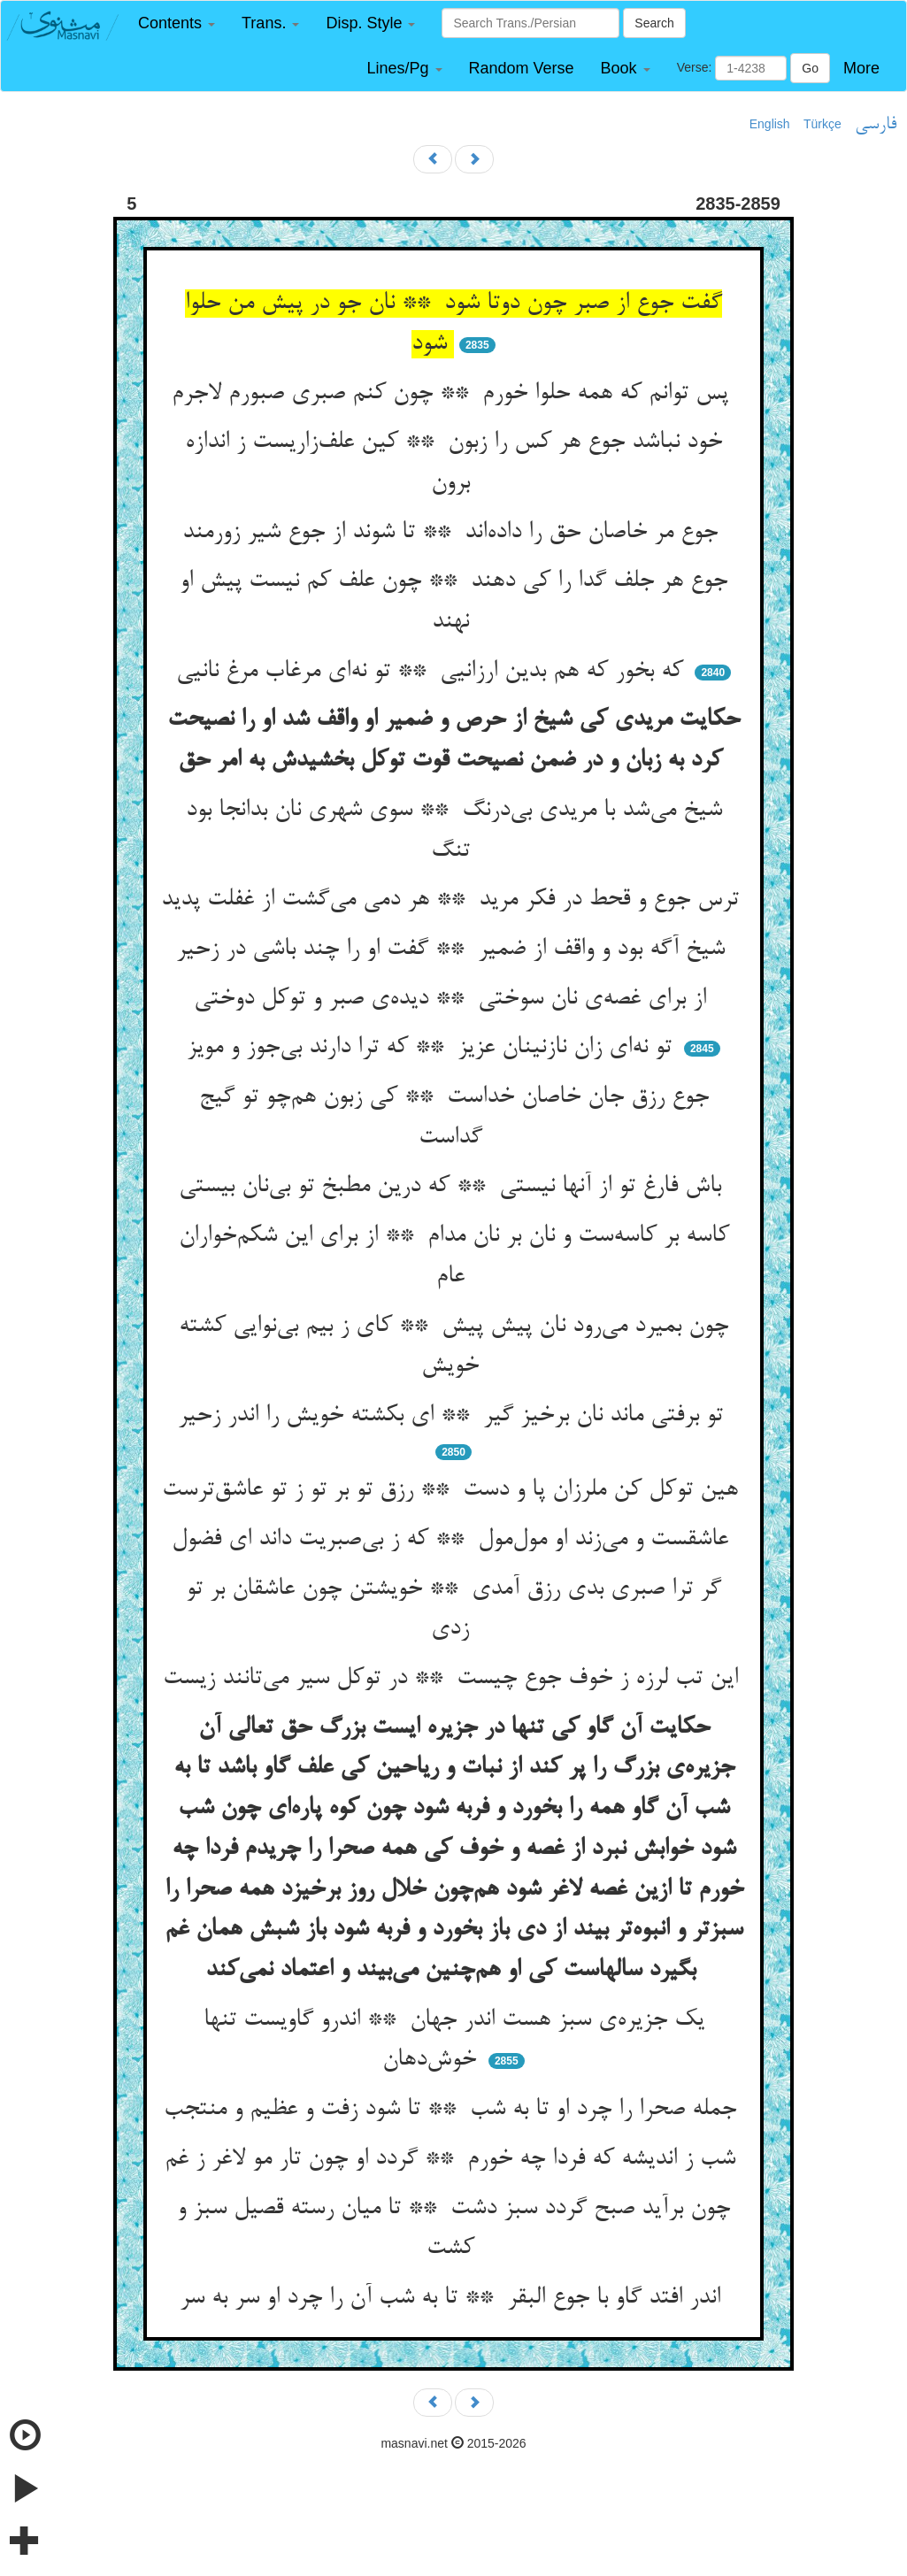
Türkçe (822, 124)
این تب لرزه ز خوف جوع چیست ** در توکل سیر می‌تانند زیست (454, 1679)
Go (810, 68)
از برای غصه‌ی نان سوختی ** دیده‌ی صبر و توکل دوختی (453, 999)
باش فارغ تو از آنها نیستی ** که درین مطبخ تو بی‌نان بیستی (453, 1187)
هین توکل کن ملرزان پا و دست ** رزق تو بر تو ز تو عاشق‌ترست (453, 1490)
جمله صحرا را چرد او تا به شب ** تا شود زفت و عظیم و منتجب (453, 2109)
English (769, 124)
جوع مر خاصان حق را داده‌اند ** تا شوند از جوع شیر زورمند (453, 533)
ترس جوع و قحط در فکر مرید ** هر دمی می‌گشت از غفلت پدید (453, 900)
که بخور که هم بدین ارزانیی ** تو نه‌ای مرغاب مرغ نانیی (433, 671)
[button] (176, 23)
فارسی (875, 124)
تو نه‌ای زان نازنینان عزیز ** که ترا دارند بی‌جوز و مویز (433, 1048)
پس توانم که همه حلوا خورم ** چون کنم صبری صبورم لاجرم (453, 394)
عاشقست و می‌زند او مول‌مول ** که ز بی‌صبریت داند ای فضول (453, 1540)
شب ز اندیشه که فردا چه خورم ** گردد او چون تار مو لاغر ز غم (453, 2159)
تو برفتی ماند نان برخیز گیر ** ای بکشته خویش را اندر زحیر (454, 1416)
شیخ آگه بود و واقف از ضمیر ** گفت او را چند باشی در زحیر (454, 949)
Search (653, 23)
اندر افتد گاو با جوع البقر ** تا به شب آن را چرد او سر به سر (453, 2298)
